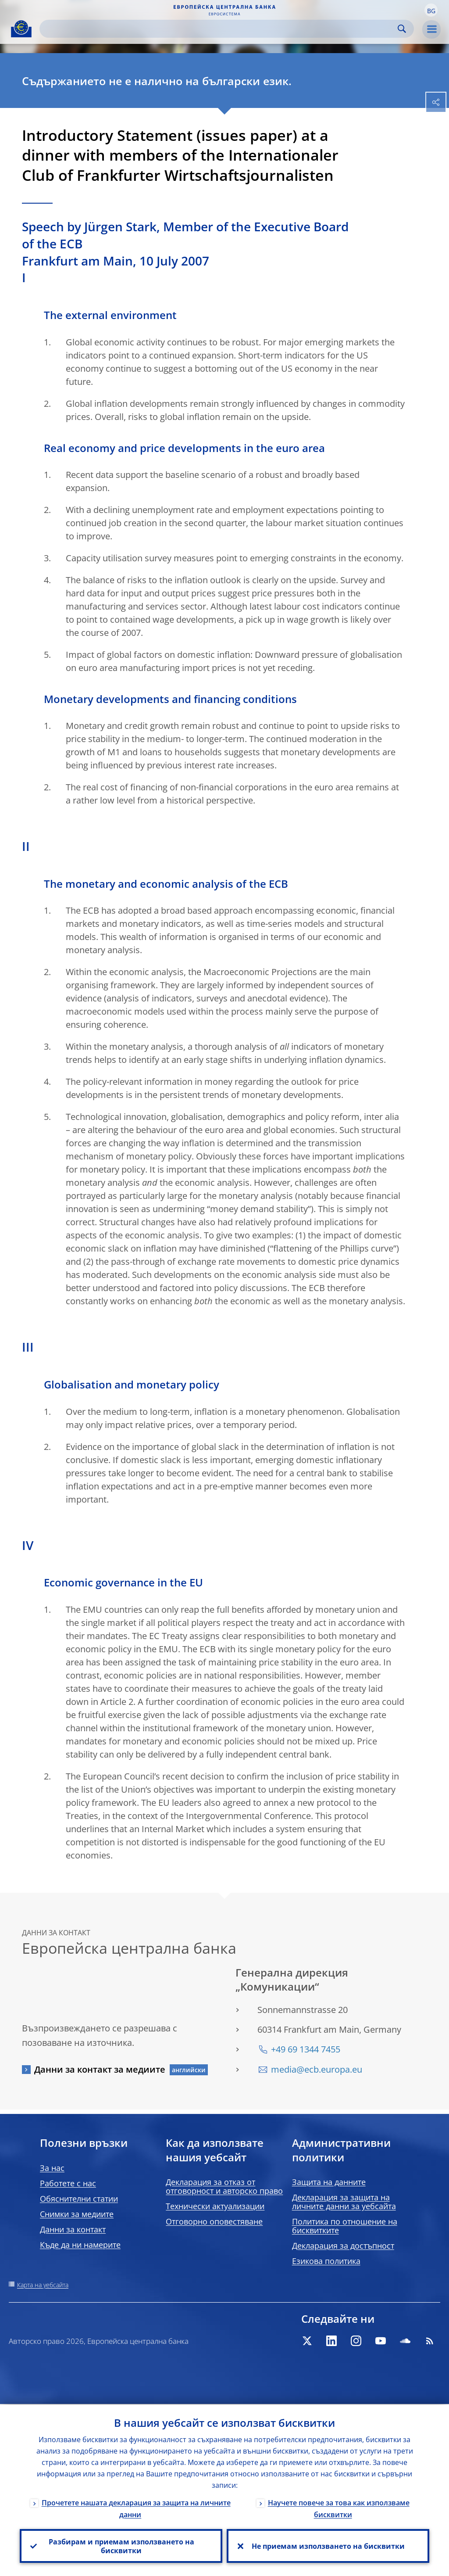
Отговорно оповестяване (214, 2221)
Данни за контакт (73, 2229)
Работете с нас (68, 2183)
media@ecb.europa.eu (316, 2069)
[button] (431, 10)
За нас (52, 2168)
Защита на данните (329, 2182)
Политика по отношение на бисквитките (344, 2225)
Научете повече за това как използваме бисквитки (339, 2508)
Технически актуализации (215, 2206)
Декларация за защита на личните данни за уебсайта (344, 2201)
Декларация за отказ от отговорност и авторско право (224, 2186)
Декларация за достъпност (343, 2245)
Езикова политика (326, 2261)
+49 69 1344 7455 (305, 2049)
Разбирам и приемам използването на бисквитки (121, 2546)
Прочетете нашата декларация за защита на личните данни (136, 2508)
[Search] (220, 28)
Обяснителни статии (79, 2198)
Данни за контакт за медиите (99, 2069)
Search (402, 28)
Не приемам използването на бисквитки (328, 2546)
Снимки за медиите (77, 2214)
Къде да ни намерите (80, 2244)
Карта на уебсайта (42, 2285)
